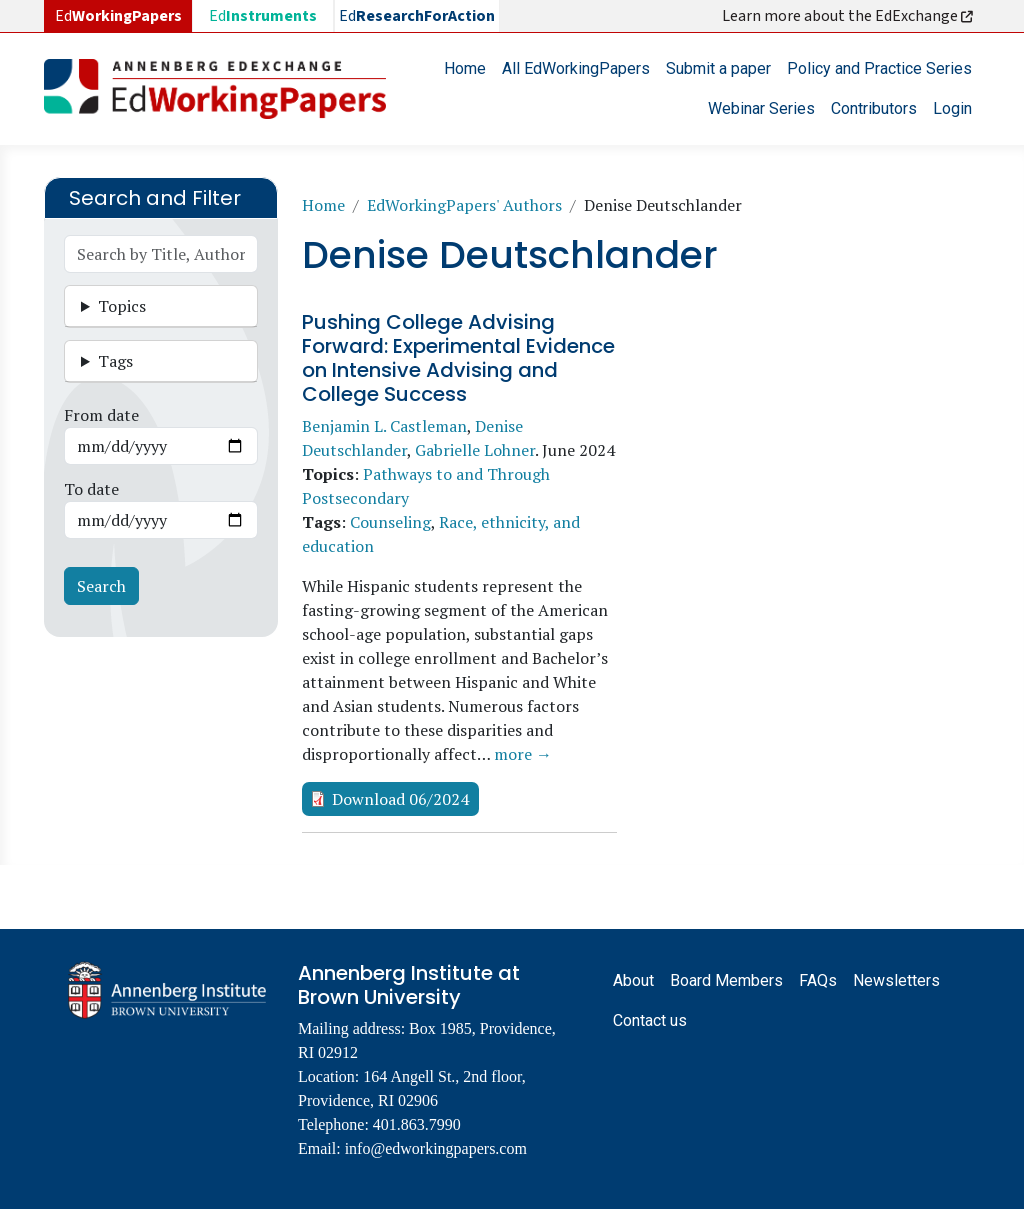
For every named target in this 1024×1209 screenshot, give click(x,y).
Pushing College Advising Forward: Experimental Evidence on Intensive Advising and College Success (458, 358)
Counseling (390, 522)
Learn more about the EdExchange (849, 16)
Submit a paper (718, 68)
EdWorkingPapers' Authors (464, 205)
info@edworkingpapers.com (436, 1148)
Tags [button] (115, 361)
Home (465, 68)
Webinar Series (761, 108)
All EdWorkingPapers (576, 68)
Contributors (874, 108)
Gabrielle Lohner (475, 450)
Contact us (650, 1020)
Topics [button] (122, 306)
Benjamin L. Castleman (384, 426)
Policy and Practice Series (879, 68)
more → (523, 754)
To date (91, 489)
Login (952, 108)
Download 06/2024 (400, 799)
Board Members (726, 980)
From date (101, 415)
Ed (263, 16)
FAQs (818, 980)
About (633, 980)
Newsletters (896, 980)
